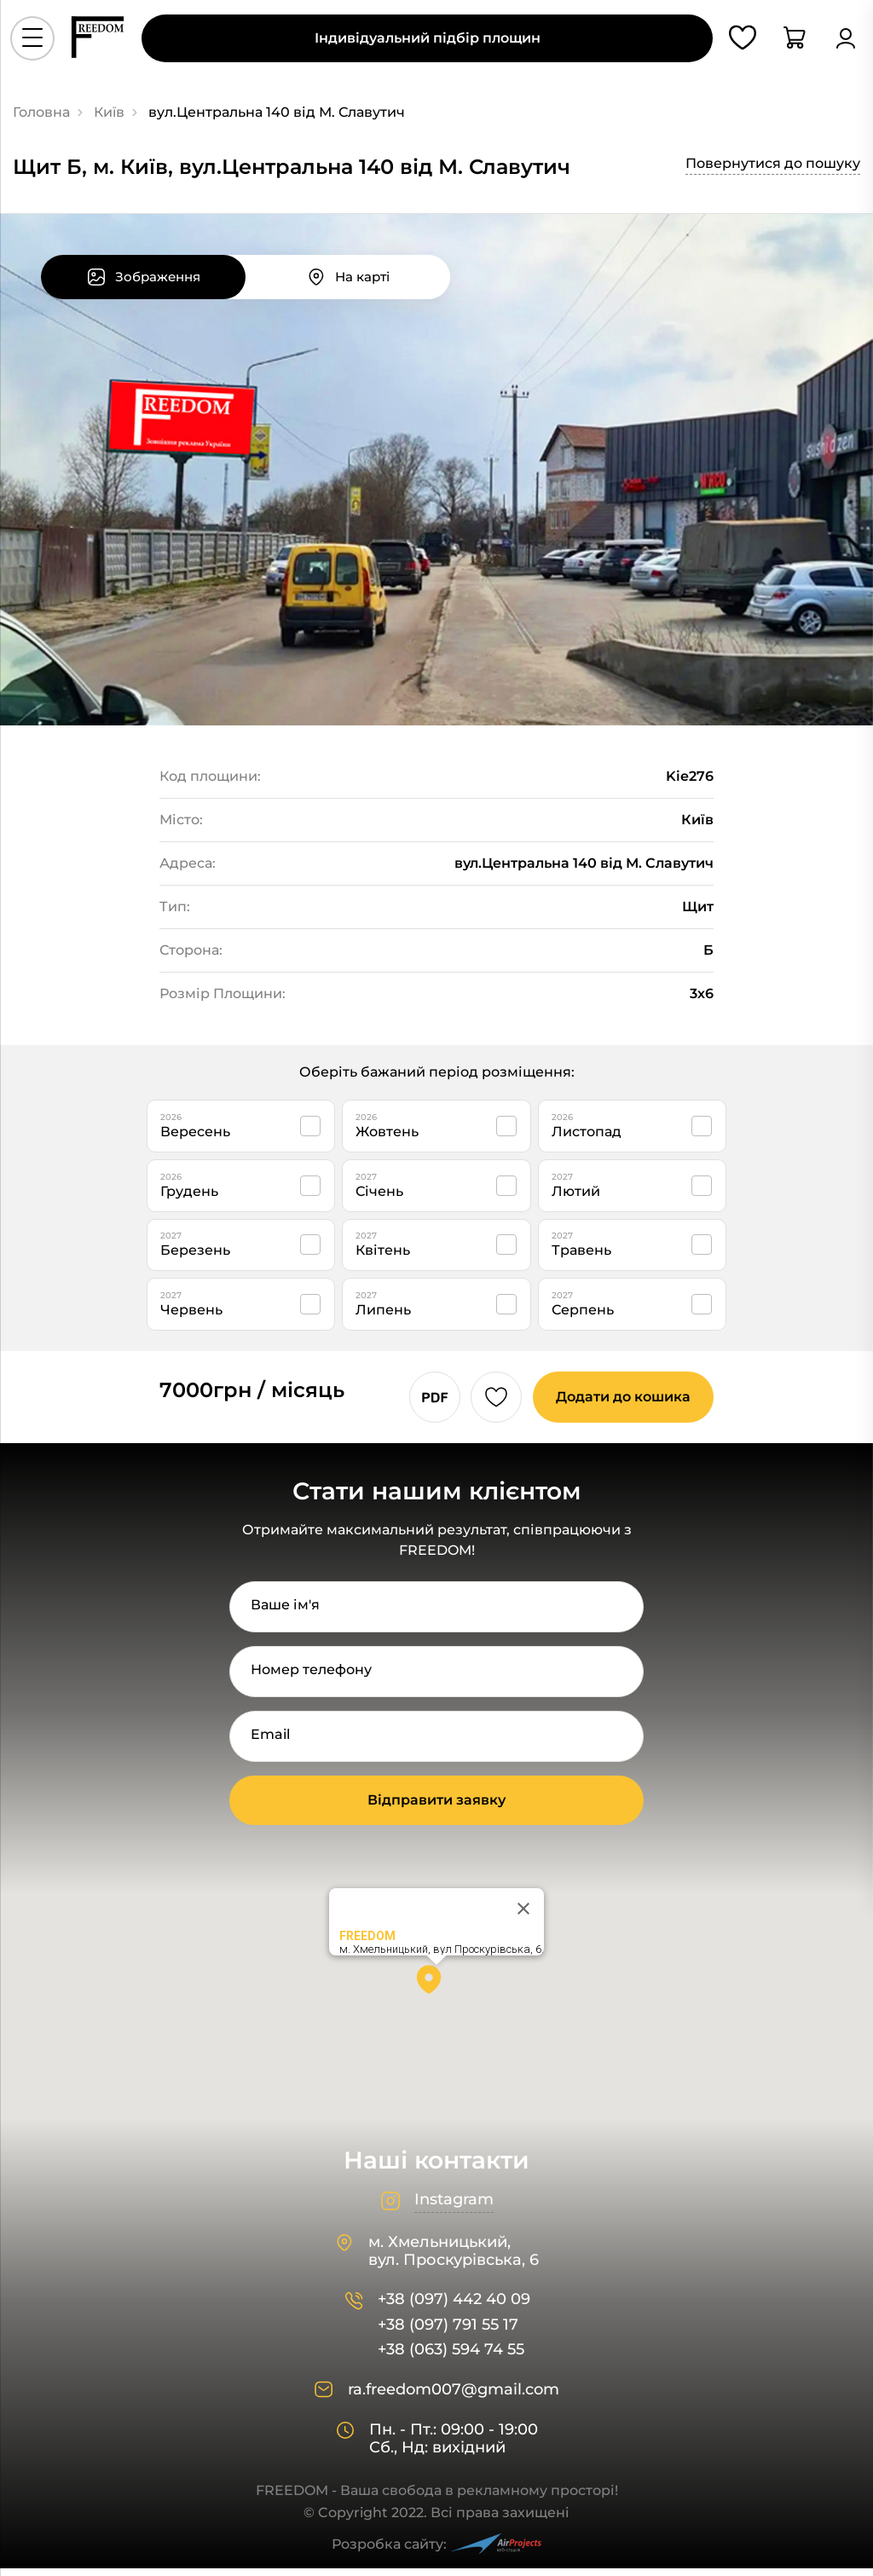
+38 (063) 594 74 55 (451, 2357)
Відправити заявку (436, 1807)
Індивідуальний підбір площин (428, 44)
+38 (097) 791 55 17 (448, 2333)
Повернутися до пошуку (772, 163)
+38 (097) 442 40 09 (454, 2307)
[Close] (523, 1916)
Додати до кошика (619, 1404)
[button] (436, 1992)
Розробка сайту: (436, 2551)
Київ (109, 112)
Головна (41, 112)
